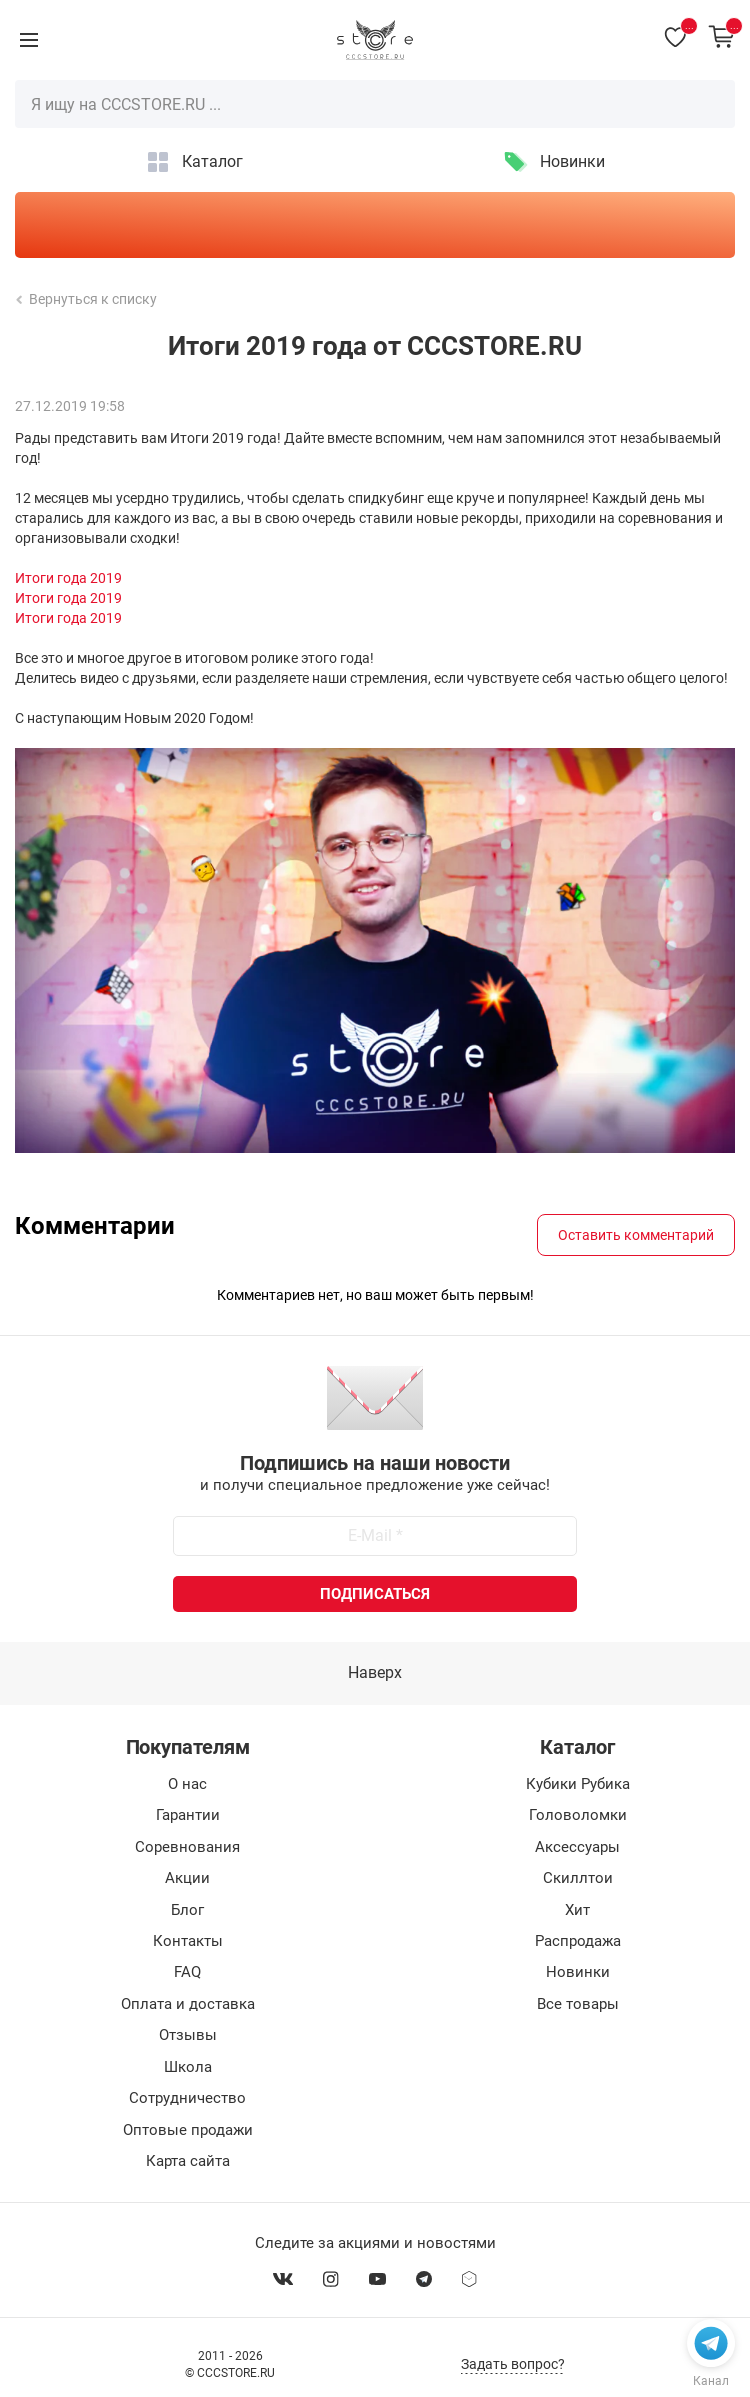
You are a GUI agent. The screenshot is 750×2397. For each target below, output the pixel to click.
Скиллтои (578, 1878)
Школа (188, 2067)
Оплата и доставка (188, 2004)
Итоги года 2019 (68, 578)
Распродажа (578, 1941)
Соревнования (187, 1847)
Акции (187, 1878)
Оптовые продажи (188, 2130)
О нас (187, 1784)
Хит (577, 1910)
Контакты (188, 1941)
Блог (187, 1910)
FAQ (187, 1972)
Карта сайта (188, 2161)
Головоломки (578, 1815)
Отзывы (188, 2035)
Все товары (578, 2004)
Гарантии (188, 1815)
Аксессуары (577, 1847)
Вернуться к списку (87, 299)
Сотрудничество (187, 2098)
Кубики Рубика (578, 1784)
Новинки (572, 161)
